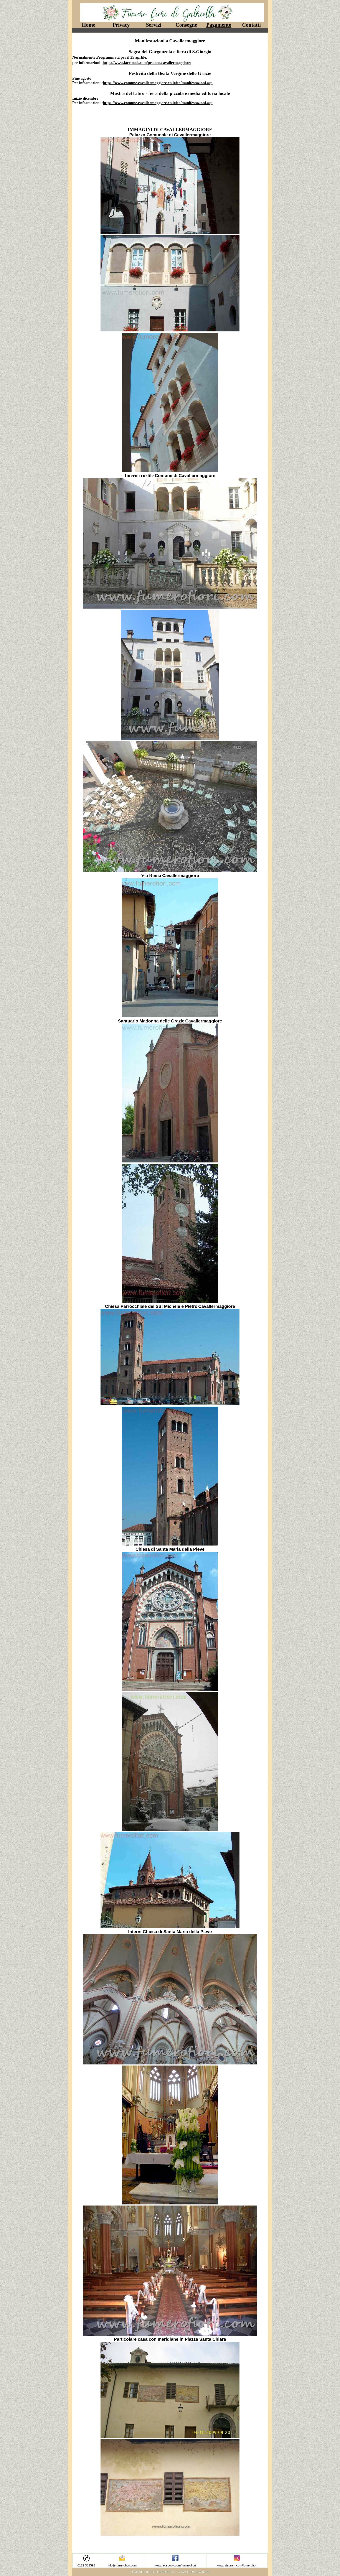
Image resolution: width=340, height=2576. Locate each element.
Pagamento (218, 25)
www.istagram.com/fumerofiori (236, 2565)
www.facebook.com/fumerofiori (175, 2565)
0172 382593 (86, 2565)
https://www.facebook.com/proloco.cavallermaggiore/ (147, 63)
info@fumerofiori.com (122, 2565)
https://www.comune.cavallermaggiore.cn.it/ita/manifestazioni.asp (158, 83)
